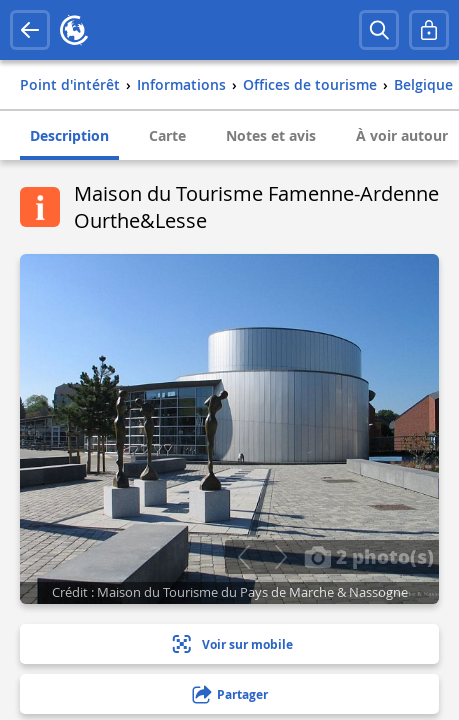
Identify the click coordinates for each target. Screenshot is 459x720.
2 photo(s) (369, 556)
